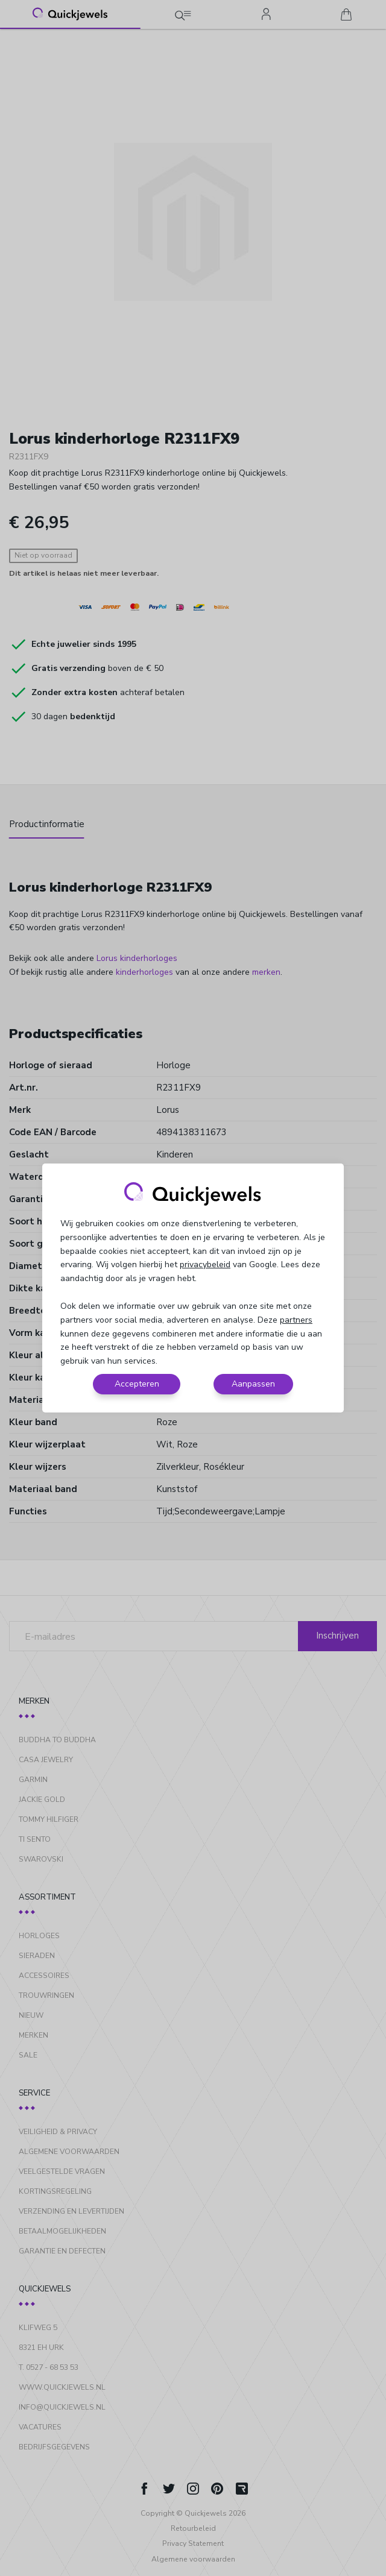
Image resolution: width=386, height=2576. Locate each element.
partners (296, 1320)
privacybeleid (205, 1264)
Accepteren (137, 1384)
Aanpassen (253, 1384)
